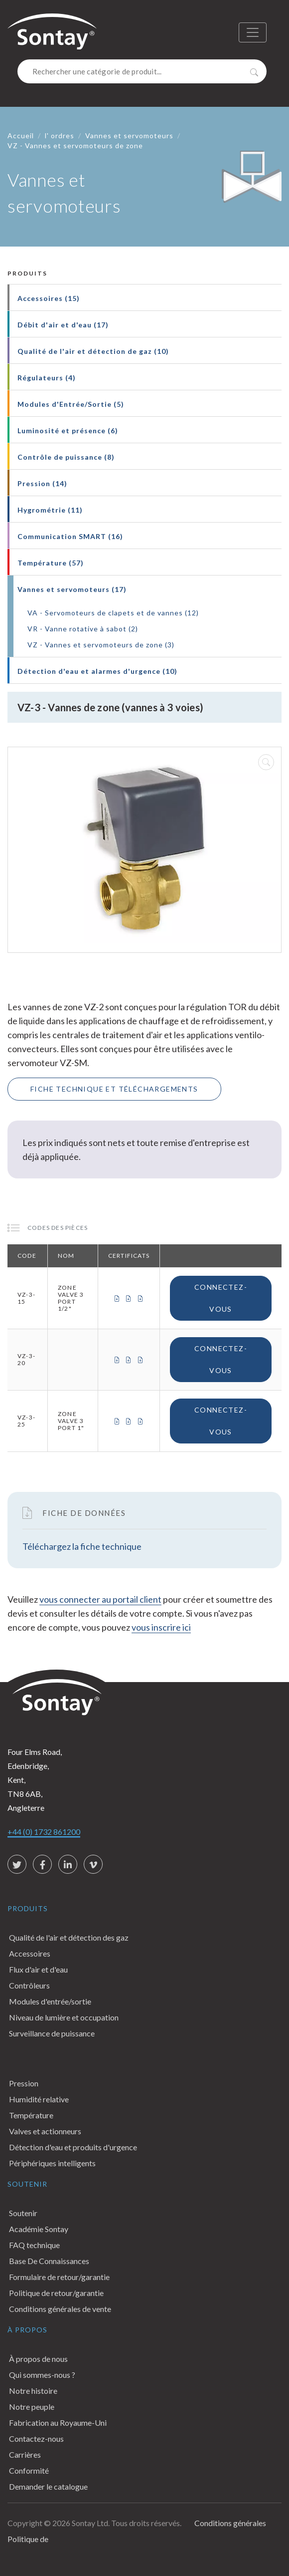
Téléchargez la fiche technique (82, 1546)
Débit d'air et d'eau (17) (63, 324)
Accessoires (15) (48, 298)
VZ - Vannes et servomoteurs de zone (75, 145)
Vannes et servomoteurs (129, 135)
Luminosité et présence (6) (67, 430)
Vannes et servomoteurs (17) (72, 589)
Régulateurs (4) (46, 377)
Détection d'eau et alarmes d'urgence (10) (97, 671)
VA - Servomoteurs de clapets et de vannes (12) (113, 612)
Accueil (20, 135)
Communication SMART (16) (70, 536)
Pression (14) (42, 483)
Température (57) (50, 563)
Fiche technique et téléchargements (114, 1089)
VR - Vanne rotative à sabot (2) (82, 628)
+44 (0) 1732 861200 (43, 1831)
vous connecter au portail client (100, 1599)
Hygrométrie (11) (50, 510)
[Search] (142, 71)
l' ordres (59, 135)
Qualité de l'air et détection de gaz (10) (93, 351)
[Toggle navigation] (253, 32)
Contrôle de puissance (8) (66, 457)
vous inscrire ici (161, 1627)
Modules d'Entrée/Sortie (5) (70, 404)
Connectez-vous (220, 1298)
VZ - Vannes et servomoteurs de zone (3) (100, 644)
